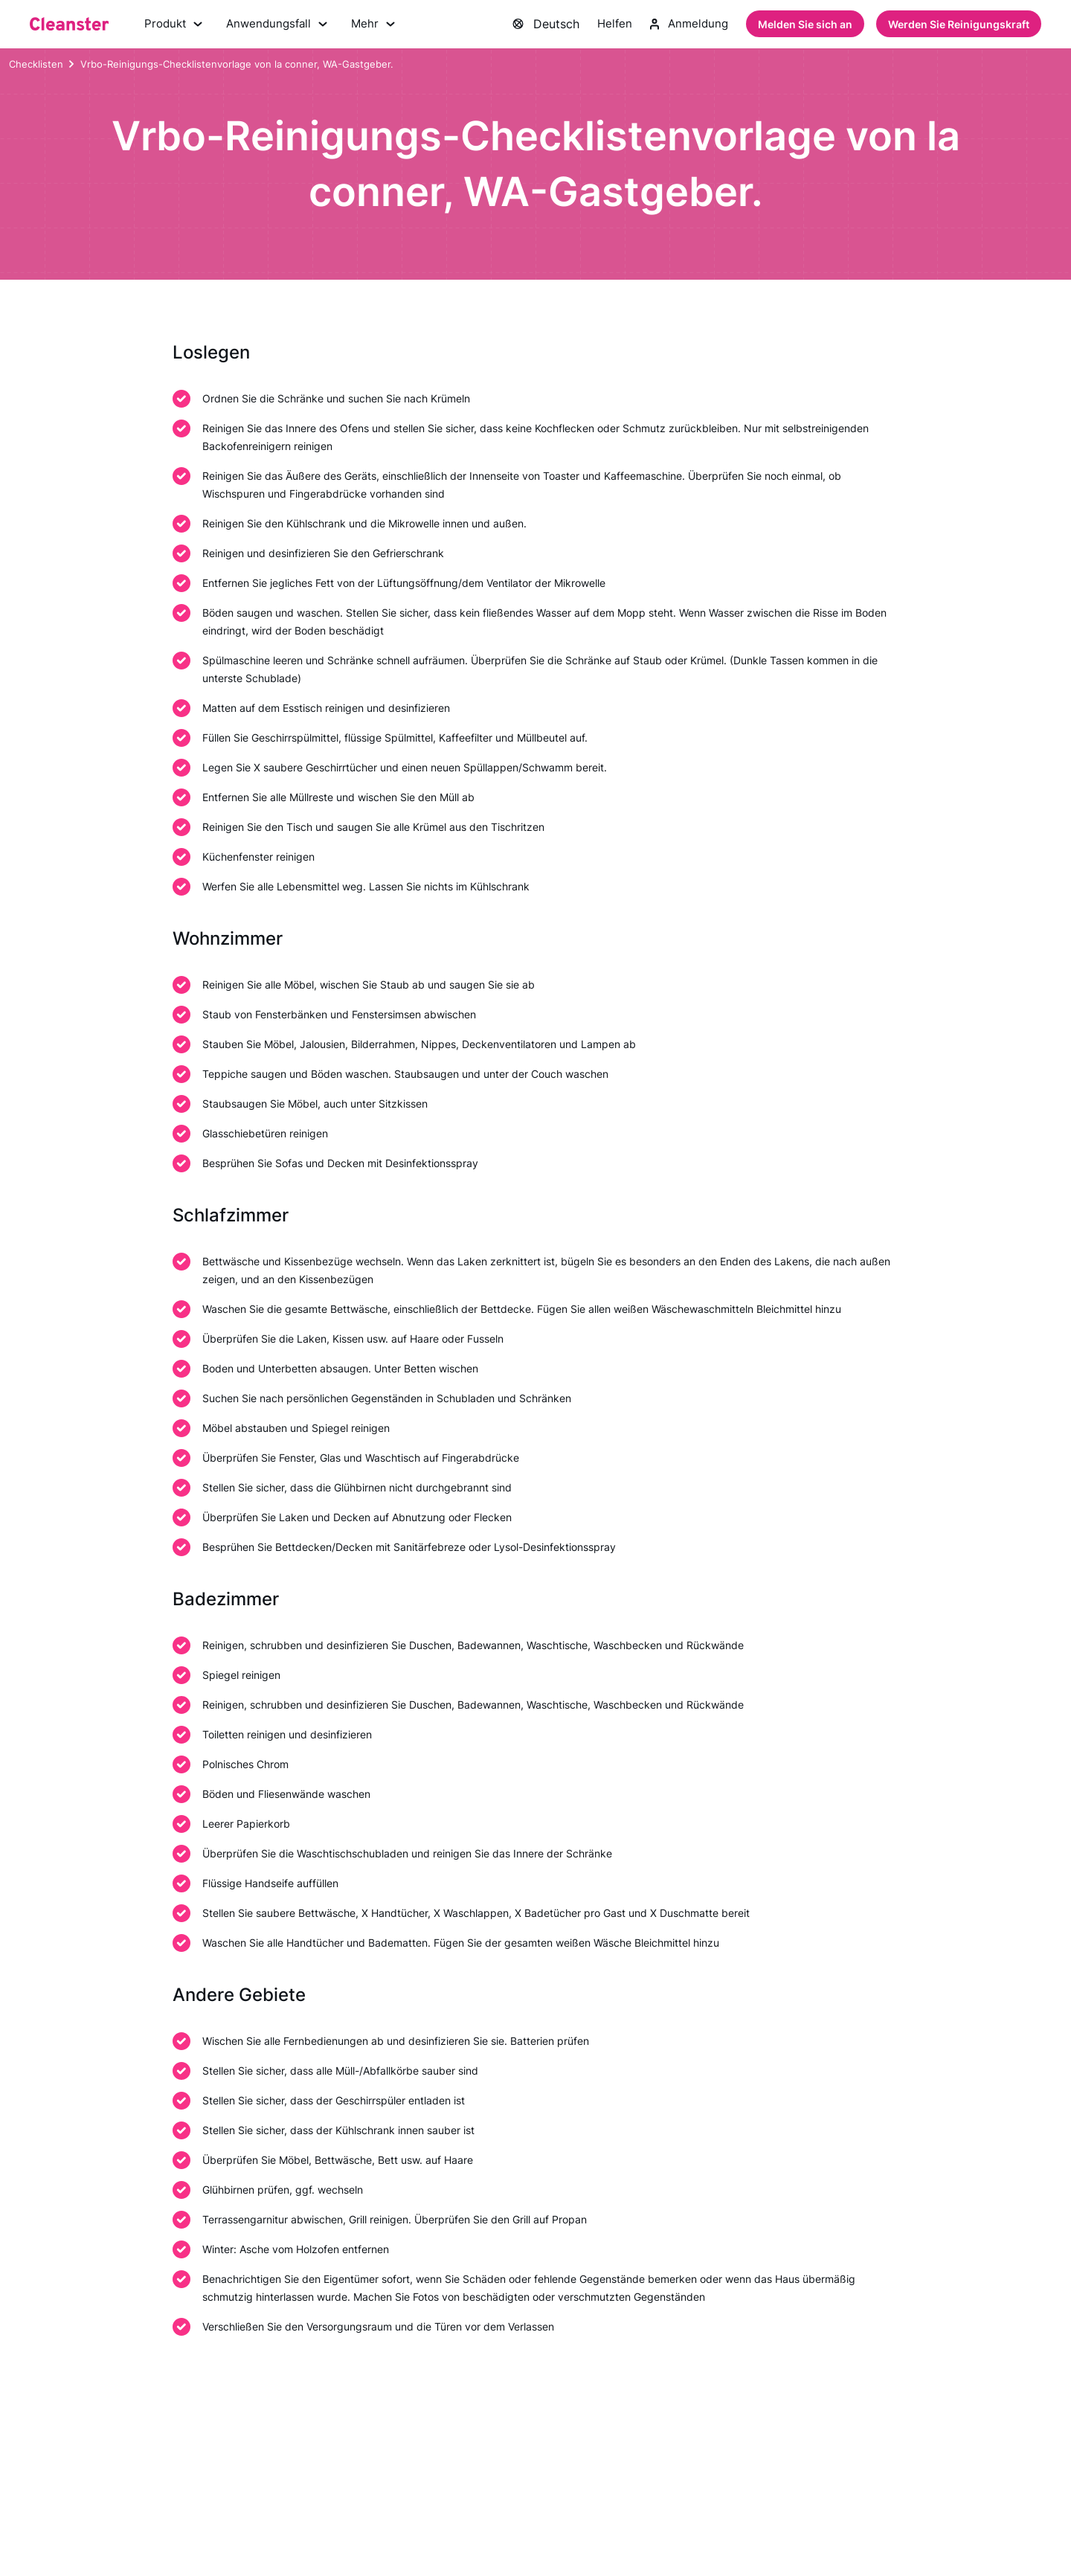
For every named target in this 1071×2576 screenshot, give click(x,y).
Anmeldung (687, 25)
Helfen (611, 25)
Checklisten (36, 66)
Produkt (174, 25)
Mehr (380, 25)
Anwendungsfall (282, 25)
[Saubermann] (69, 25)
